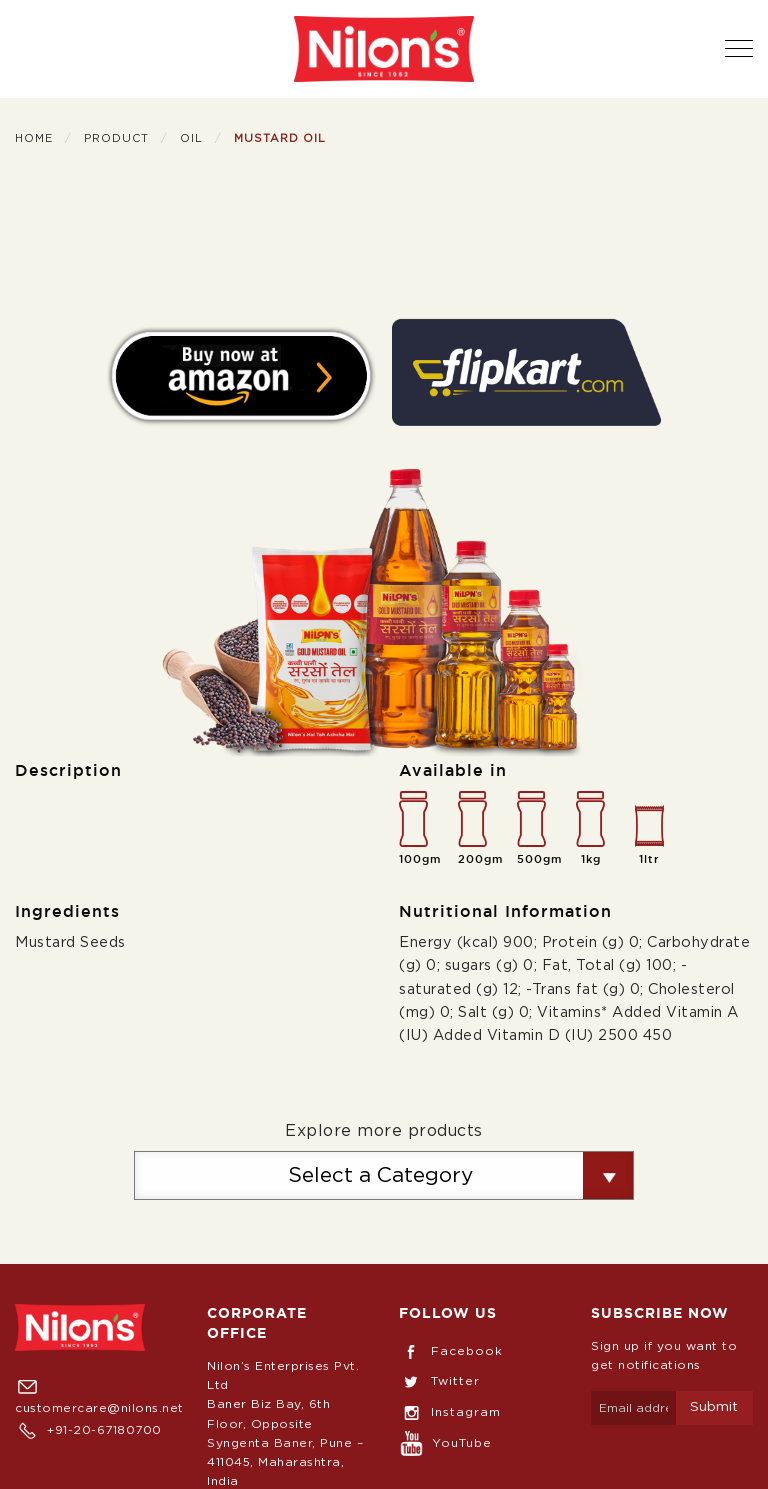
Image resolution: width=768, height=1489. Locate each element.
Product (116, 138)
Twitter (439, 1381)
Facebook (451, 1351)
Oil (191, 138)
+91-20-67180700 (88, 1430)
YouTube (445, 1443)
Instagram (450, 1412)
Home (34, 138)
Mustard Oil (280, 138)
